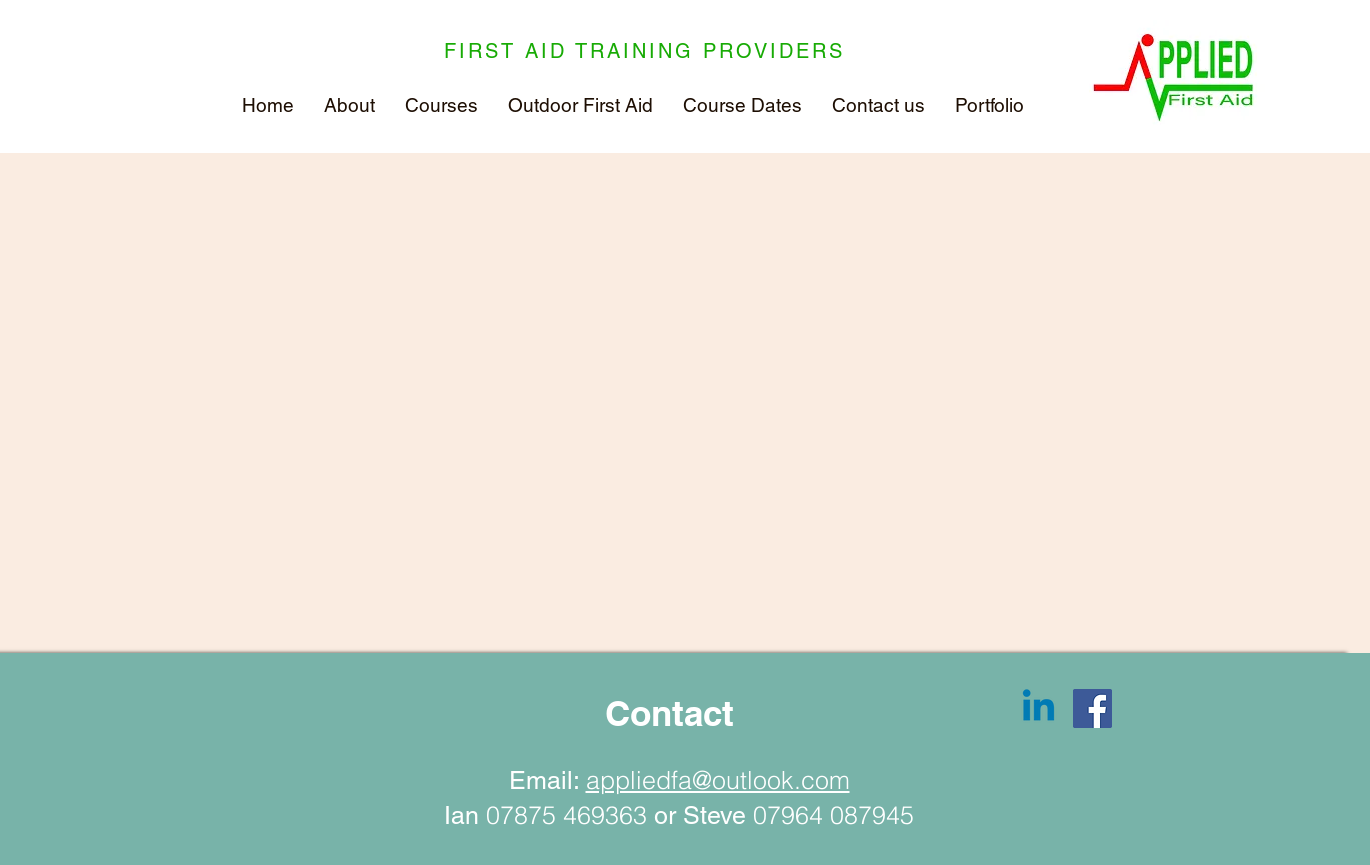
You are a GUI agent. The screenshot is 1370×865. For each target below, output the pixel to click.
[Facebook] (1092, 708)
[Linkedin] (1038, 708)
